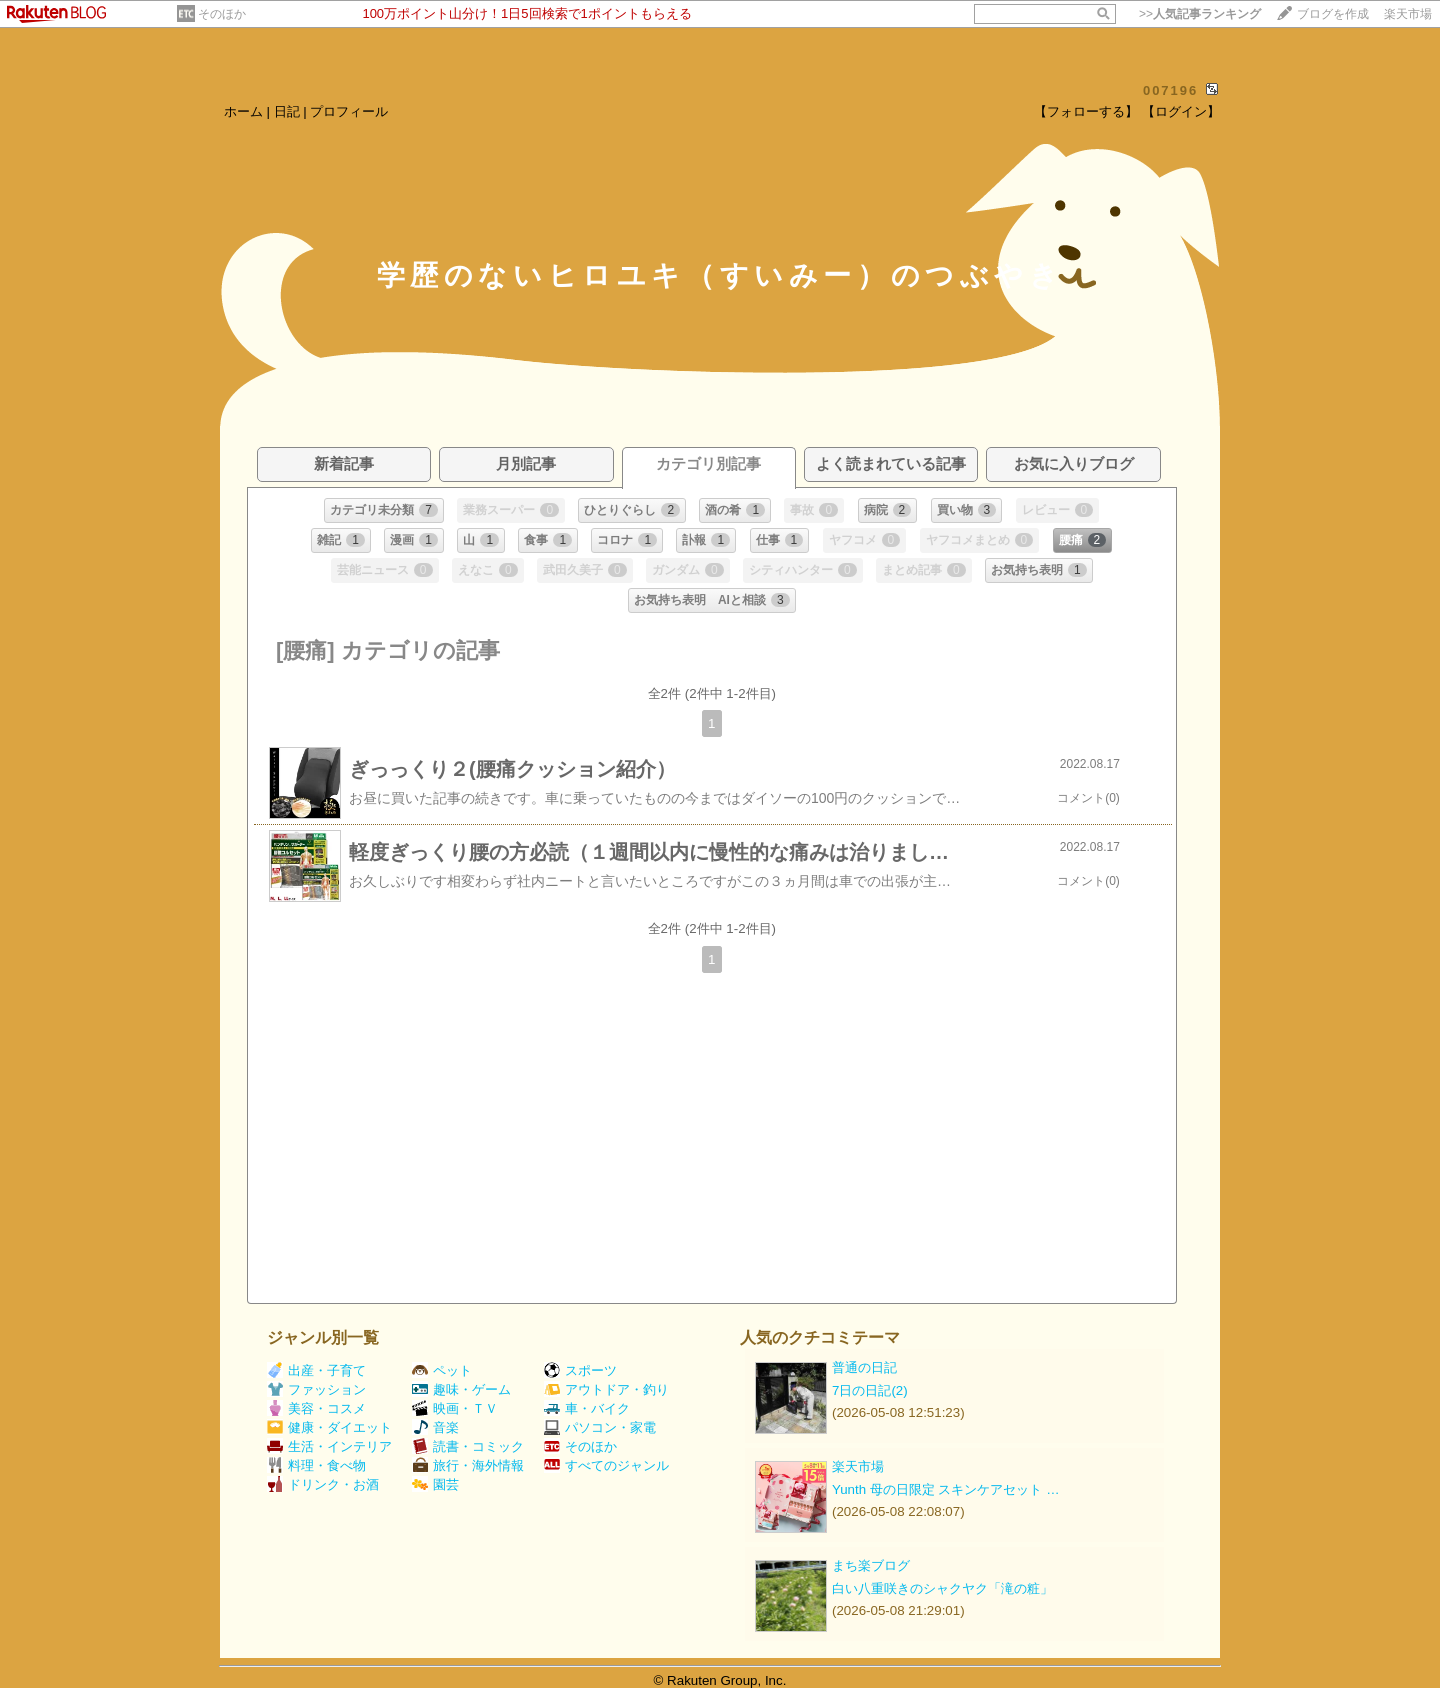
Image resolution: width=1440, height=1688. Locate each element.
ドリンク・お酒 (323, 1484)
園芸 (435, 1484)
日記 (287, 111)
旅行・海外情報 (468, 1465)
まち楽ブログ (871, 1565)
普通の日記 (864, 1367)
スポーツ (580, 1370)
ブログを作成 (1333, 14)
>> (1200, 14)
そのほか (222, 14)
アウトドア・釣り (606, 1389)
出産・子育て (316, 1370)
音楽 (435, 1427)
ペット (442, 1370)
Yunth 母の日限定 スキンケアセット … (946, 1489)
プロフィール (349, 111)
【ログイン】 (1181, 111)
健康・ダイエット (329, 1427)
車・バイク (587, 1408)
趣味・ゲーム (461, 1389)
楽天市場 (1408, 14)
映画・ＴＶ (455, 1408)
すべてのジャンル (606, 1465)
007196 (1170, 90)
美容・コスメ (316, 1408)
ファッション (316, 1389)
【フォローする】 (1086, 111)
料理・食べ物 (316, 1465)
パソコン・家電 (600, 1427)
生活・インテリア (329, 1446)
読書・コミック (468, 1446)
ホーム (243, 111)
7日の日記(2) (870, 1390)
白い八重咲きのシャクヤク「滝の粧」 (942, 1588)
